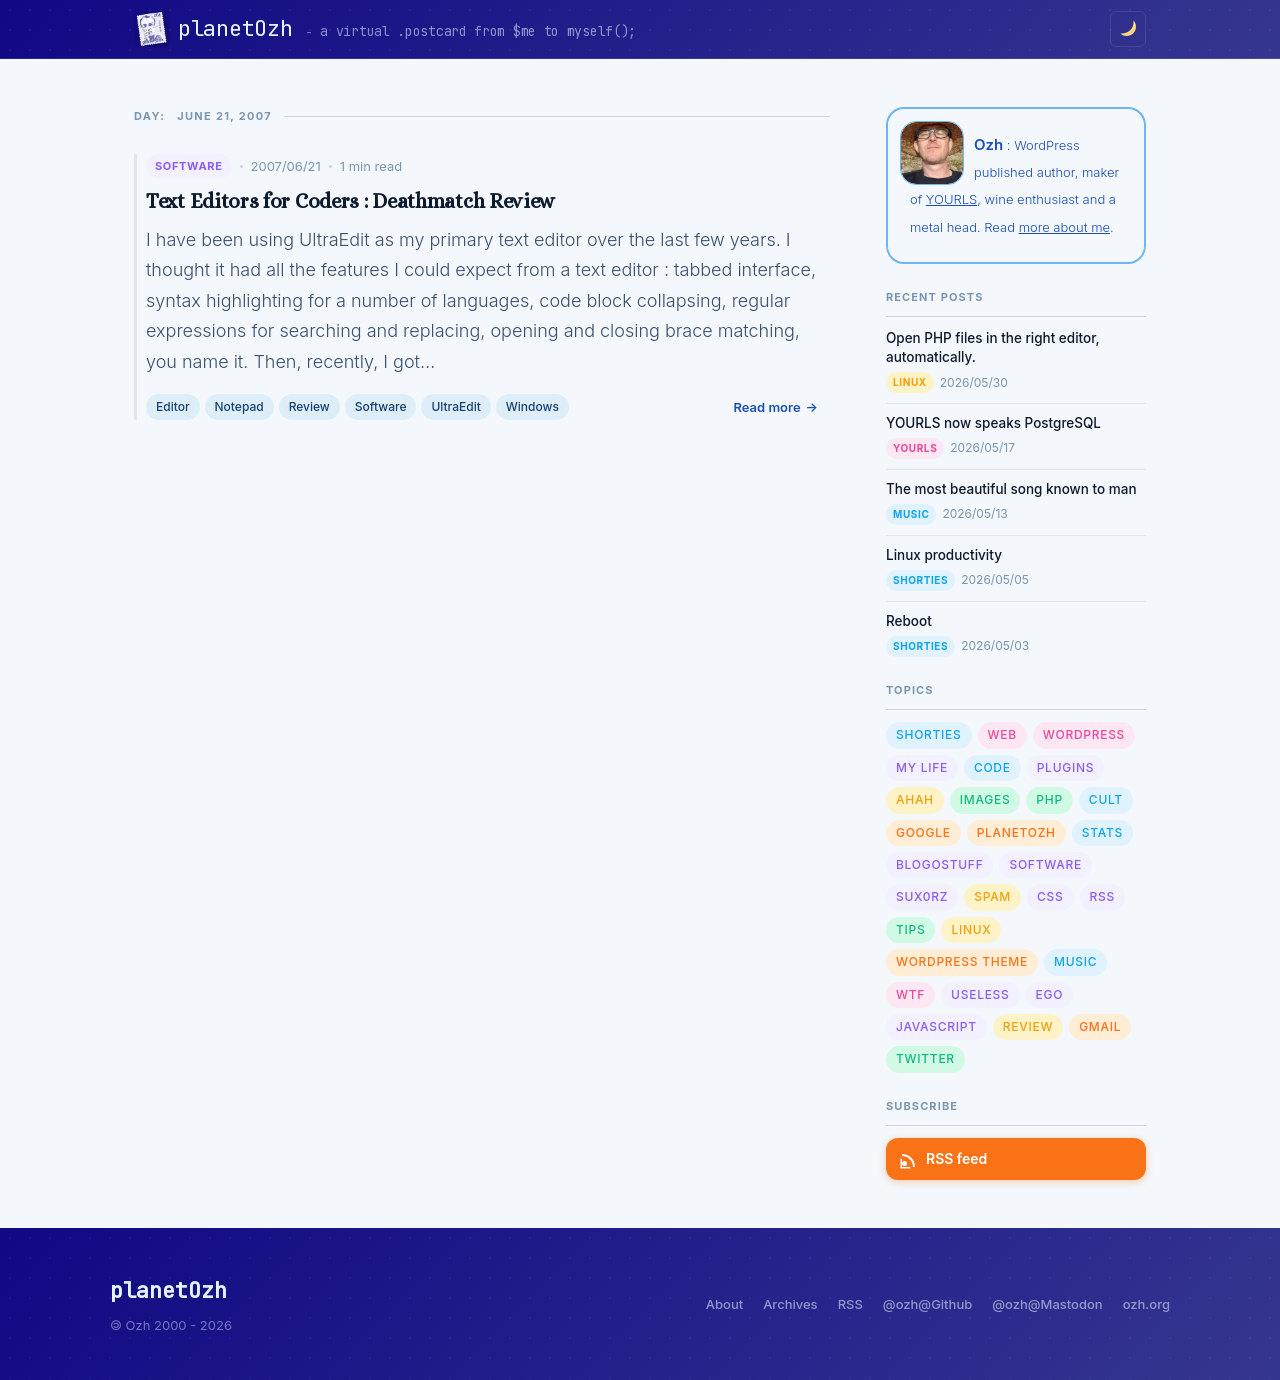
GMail (1100, 1026)
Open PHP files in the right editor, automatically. (993, 347)
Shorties (920, 580)
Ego (1050, 994)
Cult (1106, 799)
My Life (922, 767)
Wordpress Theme (962, 961)
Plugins (1065, 767)
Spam (992, 896)
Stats (1102, 832)
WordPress (1084, 734)
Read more (766, 407)
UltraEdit (455, 406)
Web (1002, 734)
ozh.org (1146, 1304)
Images (985, 799)
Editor (173, 406)
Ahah (915, 799)
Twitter (925, 1058)
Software (189, 166)
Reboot (909, 621)
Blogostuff (939, 864)
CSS (1050, 896)
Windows (532, 406)
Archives (790, 1304)
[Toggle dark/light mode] (1128, 29)
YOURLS (951, 199)
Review (309, 406)
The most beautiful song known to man (1011, 489)
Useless (980, 994)
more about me (1064, 227)
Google (923, 832)
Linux (910, 382)
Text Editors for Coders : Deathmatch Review (350, 201)
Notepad (239, 406)
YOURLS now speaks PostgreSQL (993, 423)
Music (911, 514)
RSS (1102, 896)
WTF (910, 994)
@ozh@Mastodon (1047, 1304)
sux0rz (922, 896)
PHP (1049, 799)
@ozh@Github (927, 1304)
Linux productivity (944, 555)
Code (992, 767)
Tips (910, 929)
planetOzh (241, 28)
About (724, 1304)
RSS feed (944, 1158)
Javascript (936, 1026)
